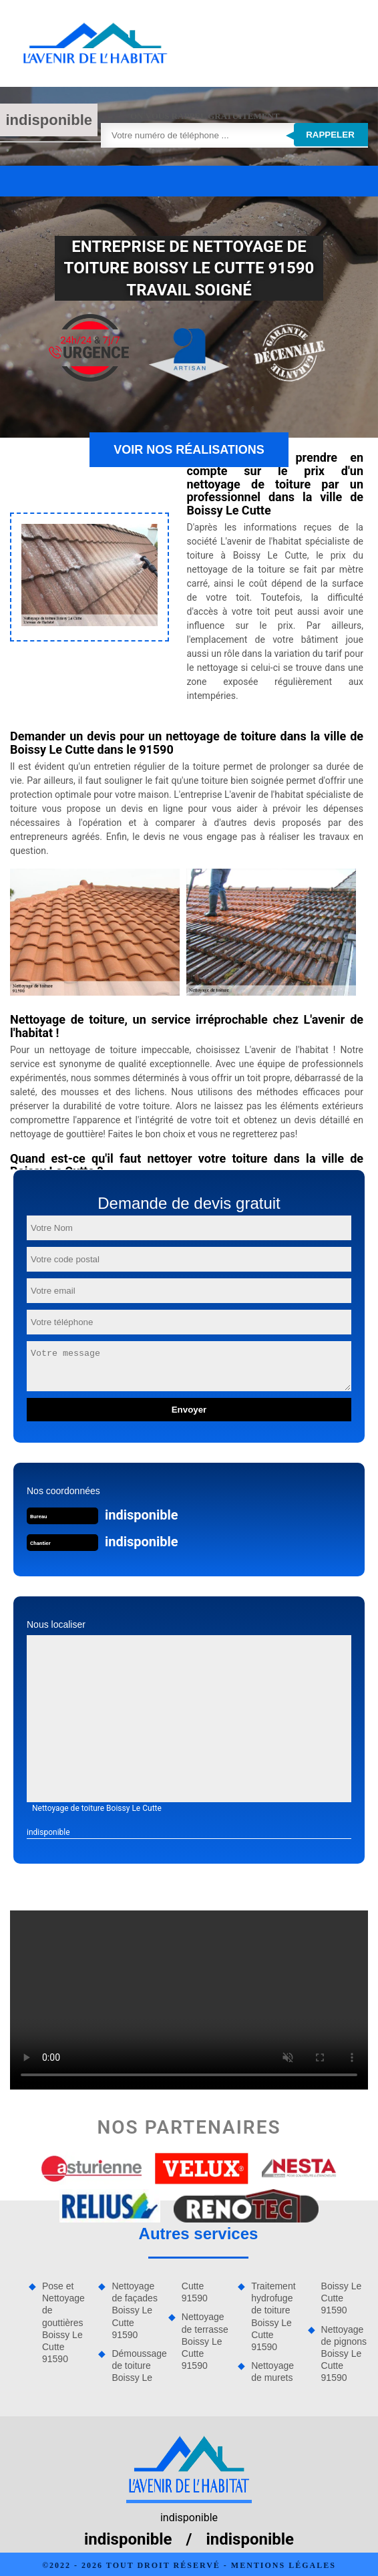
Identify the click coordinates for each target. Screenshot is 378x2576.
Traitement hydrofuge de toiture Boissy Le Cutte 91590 (273, 2316)
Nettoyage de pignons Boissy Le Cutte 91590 (344, 2354)
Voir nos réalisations (189, 449)
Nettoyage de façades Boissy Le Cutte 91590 (135, 2310)
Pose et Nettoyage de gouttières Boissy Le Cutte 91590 (63, 2322)
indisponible (48, 120)
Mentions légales (283, 2565)
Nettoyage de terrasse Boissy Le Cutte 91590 (205, 2341)
